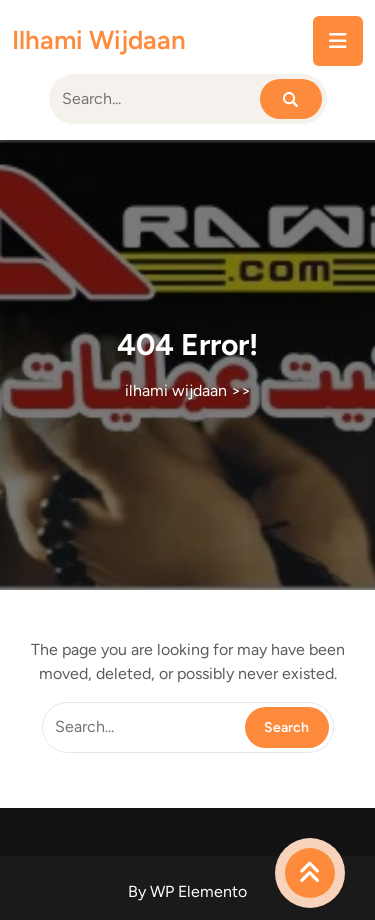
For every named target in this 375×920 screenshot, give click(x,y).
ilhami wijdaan (99, 40)
